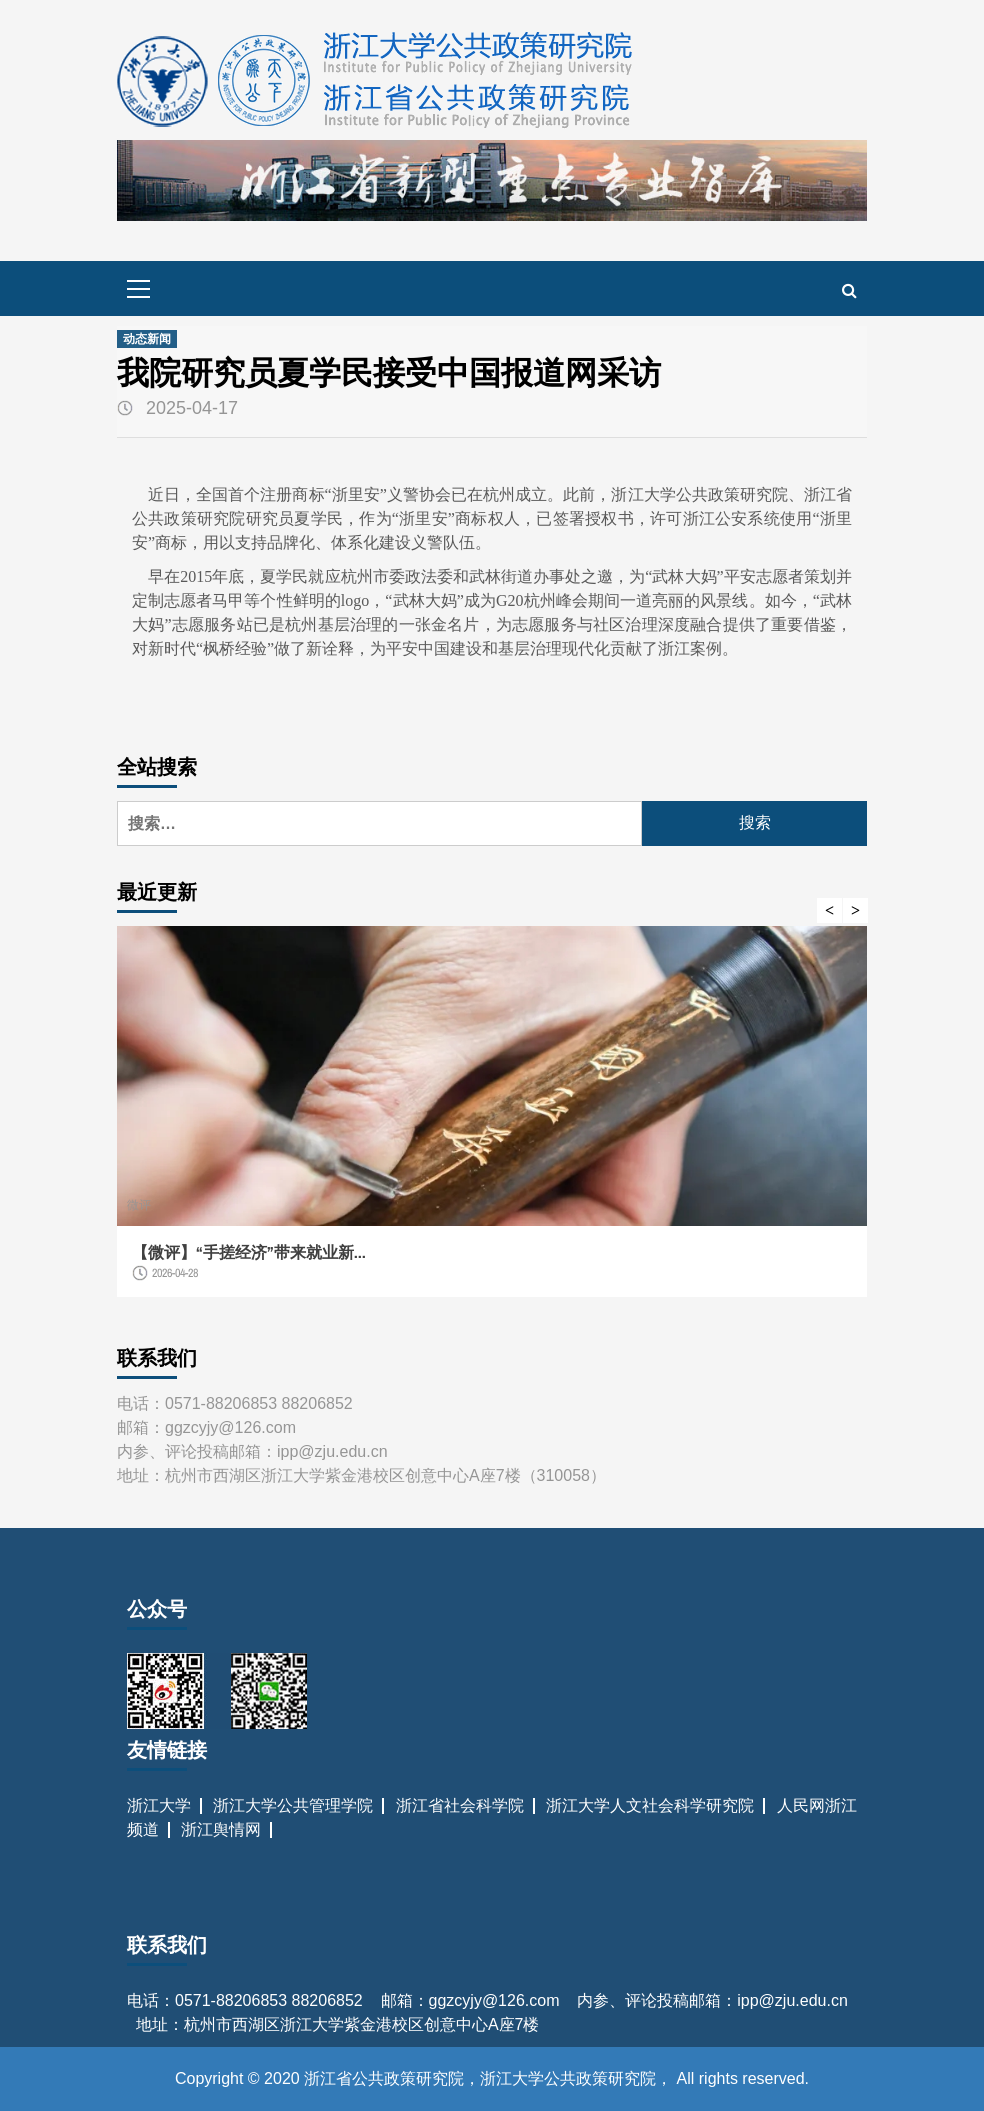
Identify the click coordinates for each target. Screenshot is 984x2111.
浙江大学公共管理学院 (293, 1805)
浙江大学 (159, 1805)
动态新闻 (147, 339)
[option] (492, 1121)
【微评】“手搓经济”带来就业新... (249, 1252)
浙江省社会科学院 (460, 1805)
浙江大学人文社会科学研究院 (650, 1805)
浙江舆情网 (221, 1829)
